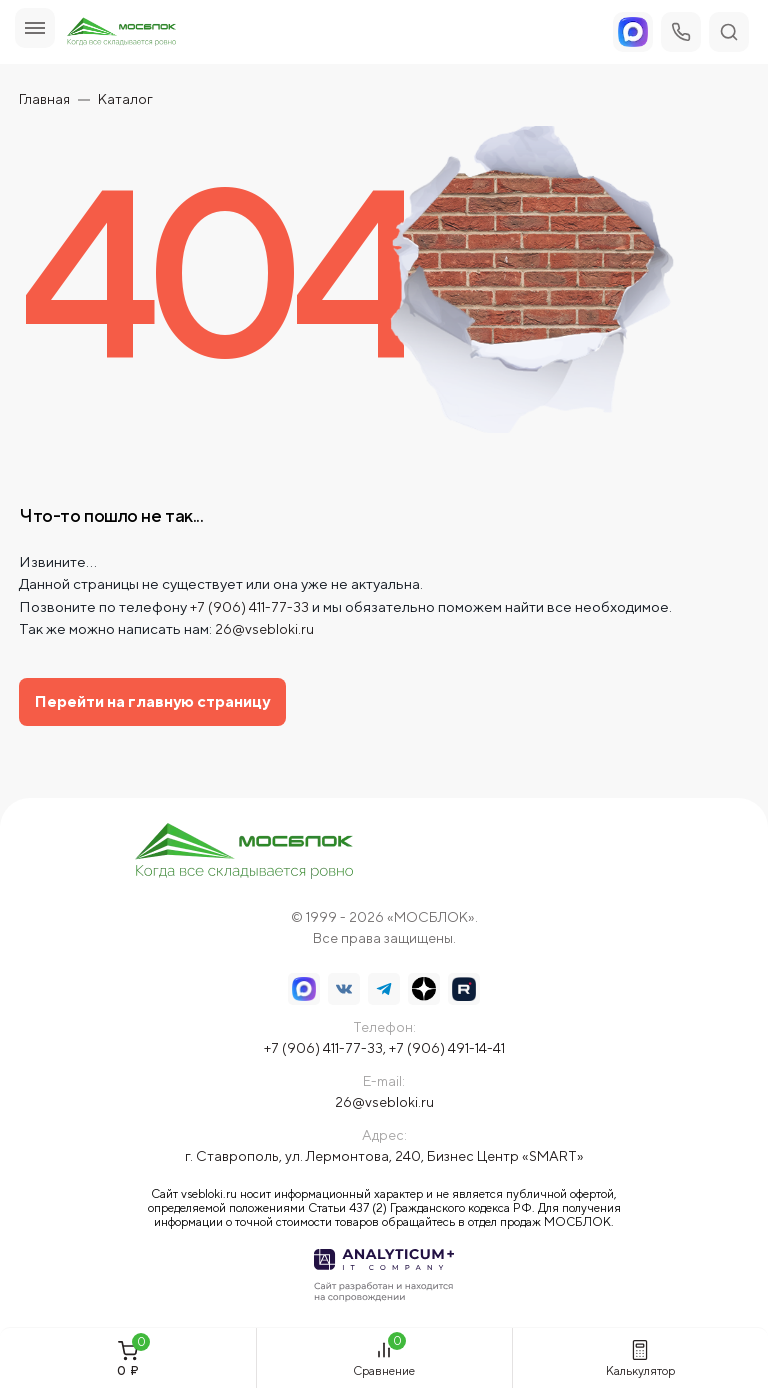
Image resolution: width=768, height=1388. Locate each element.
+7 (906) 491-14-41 (447, 1048)
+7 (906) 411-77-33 (249, 607)
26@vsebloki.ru (264, 629)
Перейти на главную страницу (152, 701)
